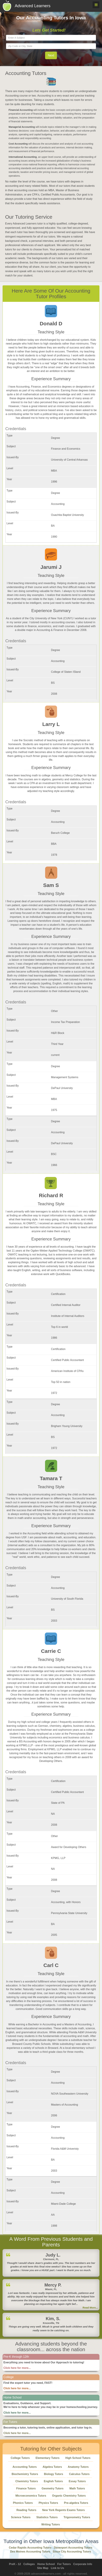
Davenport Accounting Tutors (73, 2547)
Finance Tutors (26, 2488)
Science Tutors (21, 2517)
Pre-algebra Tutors (76, 2502)
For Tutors (64, 2564)
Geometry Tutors (53, 2488)
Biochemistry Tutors (25, 2474)
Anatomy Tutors (78, 2466)
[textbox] (51, 38)
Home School (46, 2564)
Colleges (29, 2564)
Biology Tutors (53, 2474)
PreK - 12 (15, 2564)
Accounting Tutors (25, 2466)
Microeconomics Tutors (30, 2495)
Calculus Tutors (79, 2474)
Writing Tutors (50, 2524)
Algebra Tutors (52, 2466)
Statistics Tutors (47, 2517)
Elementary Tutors (47, 2457)
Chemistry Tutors (26, 2481)
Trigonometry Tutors (77, 2517)
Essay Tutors (77, 2481)
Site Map (42, 2568)
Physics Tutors (48, 2502)
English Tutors (53, 2481)
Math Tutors (77, 2488)
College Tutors (20, 2457)
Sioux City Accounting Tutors (72, 2551)
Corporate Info (82, 2564)
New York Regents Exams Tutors (63, 2510)
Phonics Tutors (23, 2502)
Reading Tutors (26, 2510)
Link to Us (57, 2568)
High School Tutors (77, 2457)
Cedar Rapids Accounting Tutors (30, 2547)
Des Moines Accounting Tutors (30, 2551)
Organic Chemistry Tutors (69, 2495)
